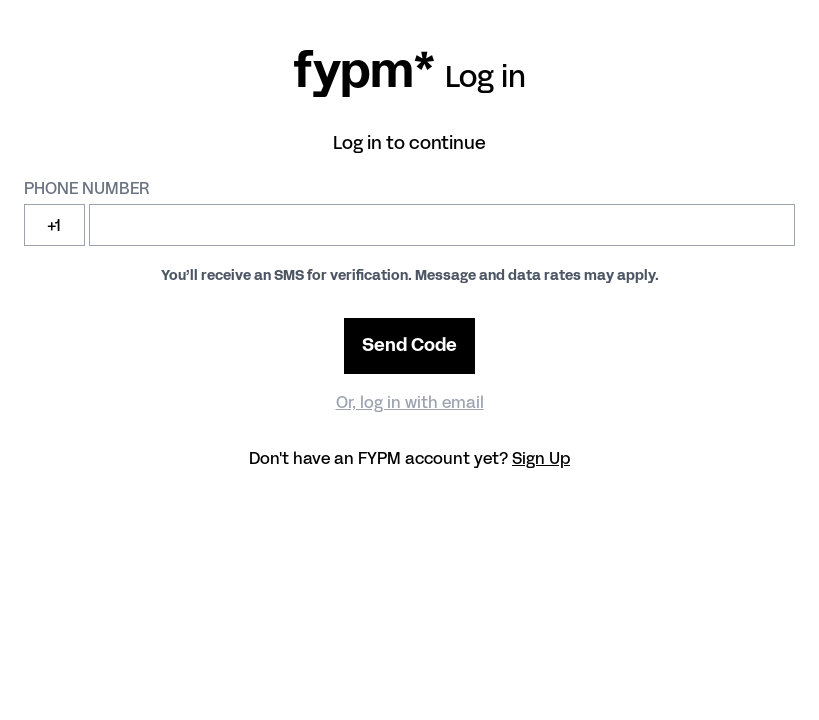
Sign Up (541, 457)
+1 (54, 224)
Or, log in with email (410, 401)
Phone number (86, 187)
